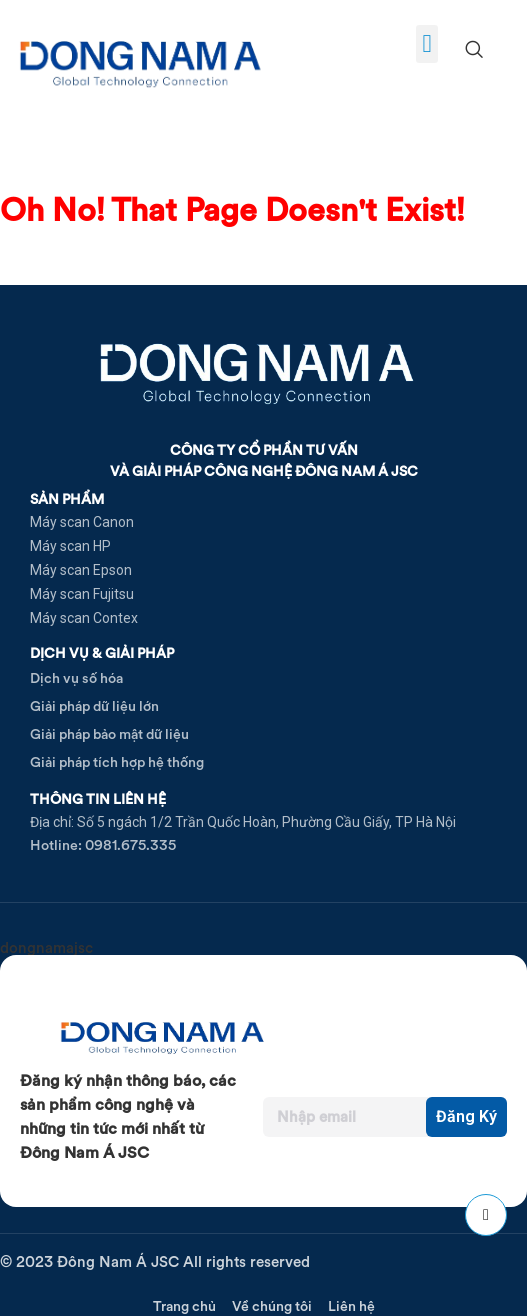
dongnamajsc (46, 947)
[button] (427, 44)
